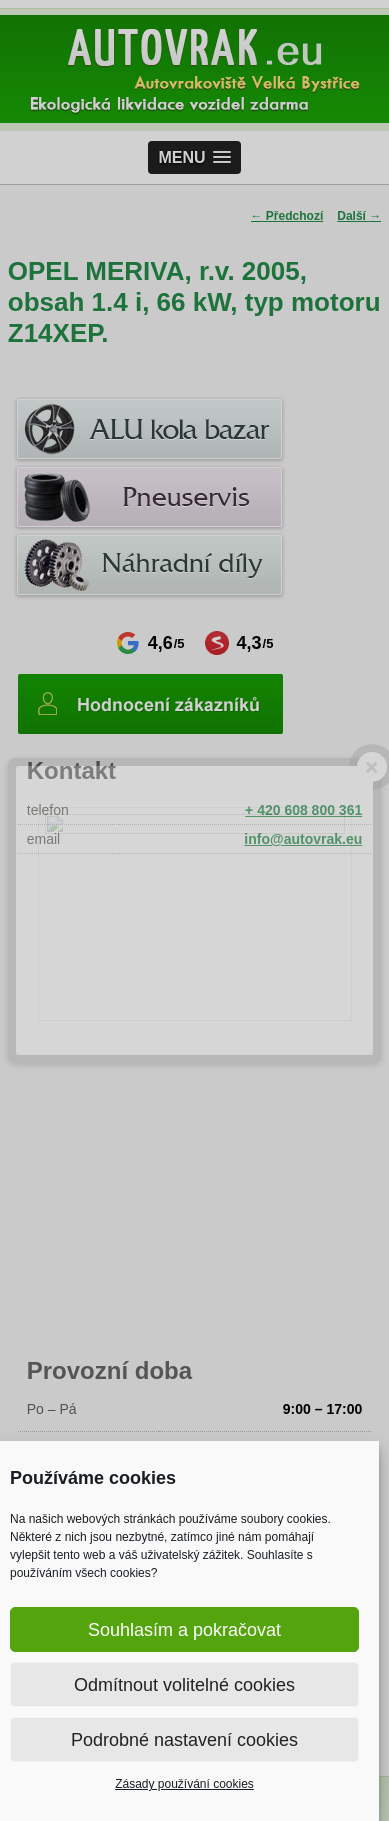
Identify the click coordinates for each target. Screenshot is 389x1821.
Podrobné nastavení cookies (184, 1740)
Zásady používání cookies (184, 1784)
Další (359, 216)
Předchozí (287, 216)
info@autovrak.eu (303, 839)
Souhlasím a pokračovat (184, 1630)
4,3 (239, 643)
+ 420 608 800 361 (303, 810)
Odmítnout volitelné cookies (184, 1685)
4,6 (150, 643)
